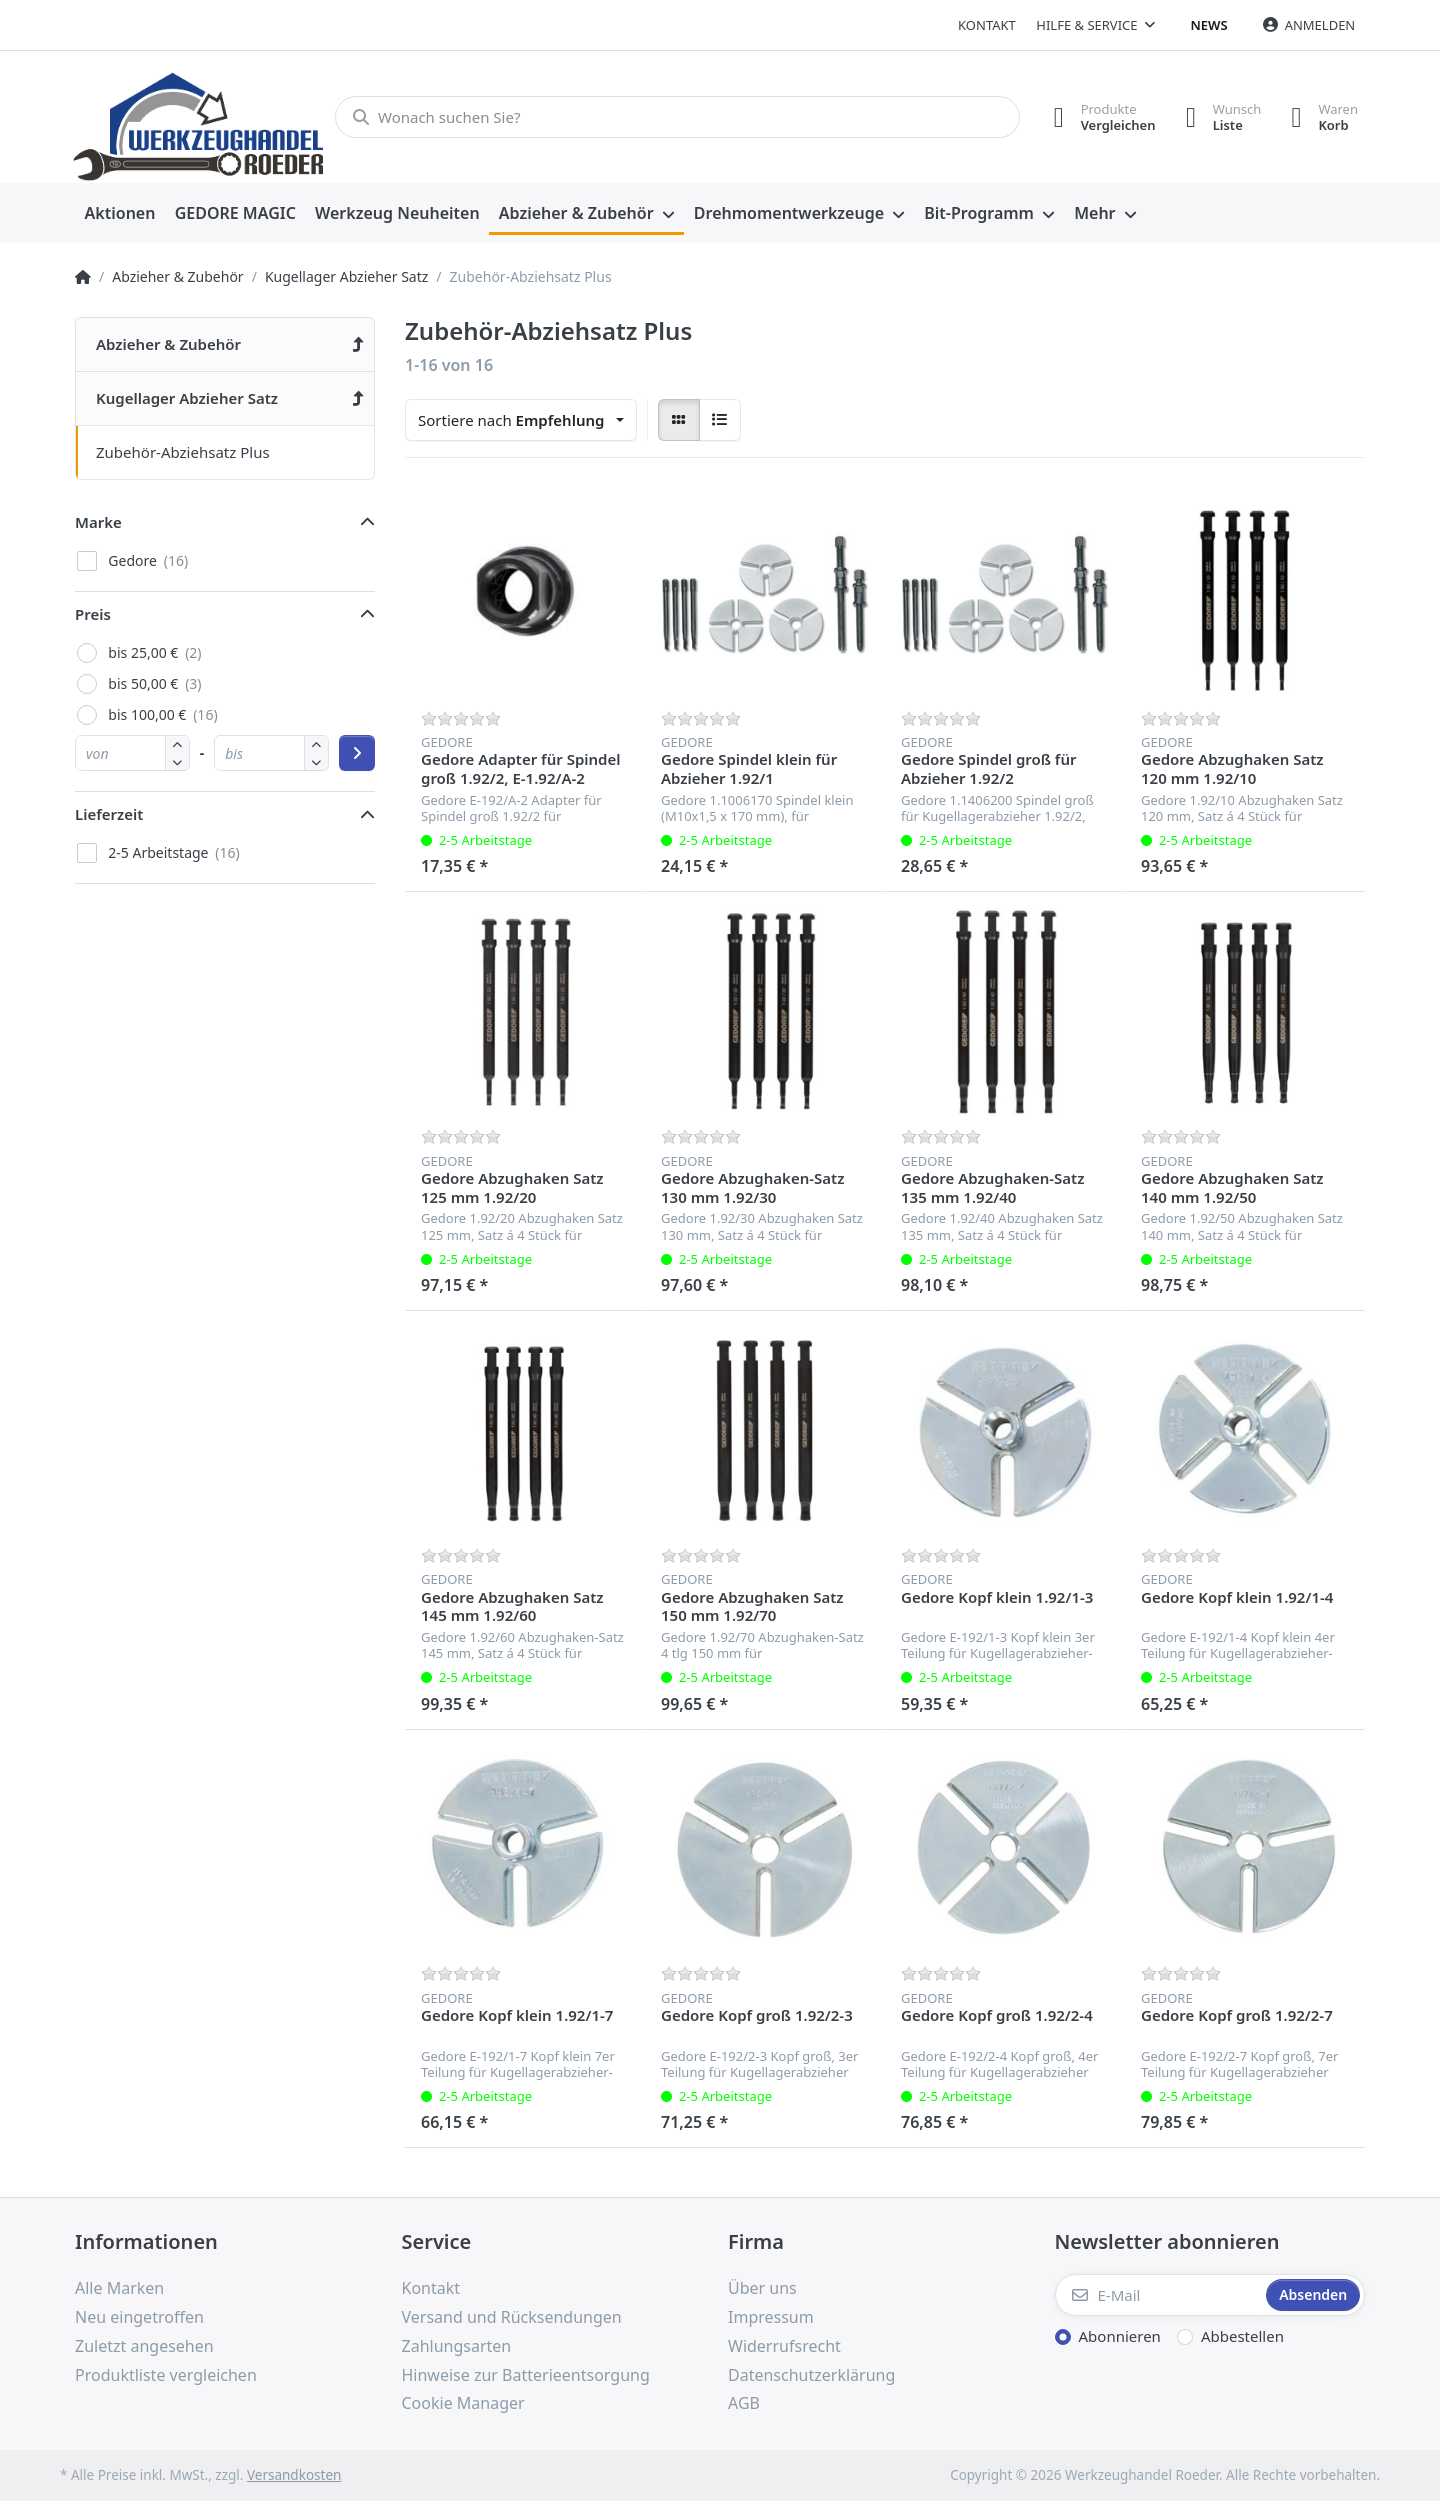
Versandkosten (294, 2475)
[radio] (679, 420)
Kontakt (987, 25)
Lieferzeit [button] (109, 814)
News (1209, 25)
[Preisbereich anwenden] (357, 753)
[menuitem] (120, 214)
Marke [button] (98, 522)
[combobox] (521, 420)
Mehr (1094, 213)
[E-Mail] (1159, 2295)
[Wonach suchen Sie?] (677, 117)
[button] (177, 761)
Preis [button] (93, 614)
